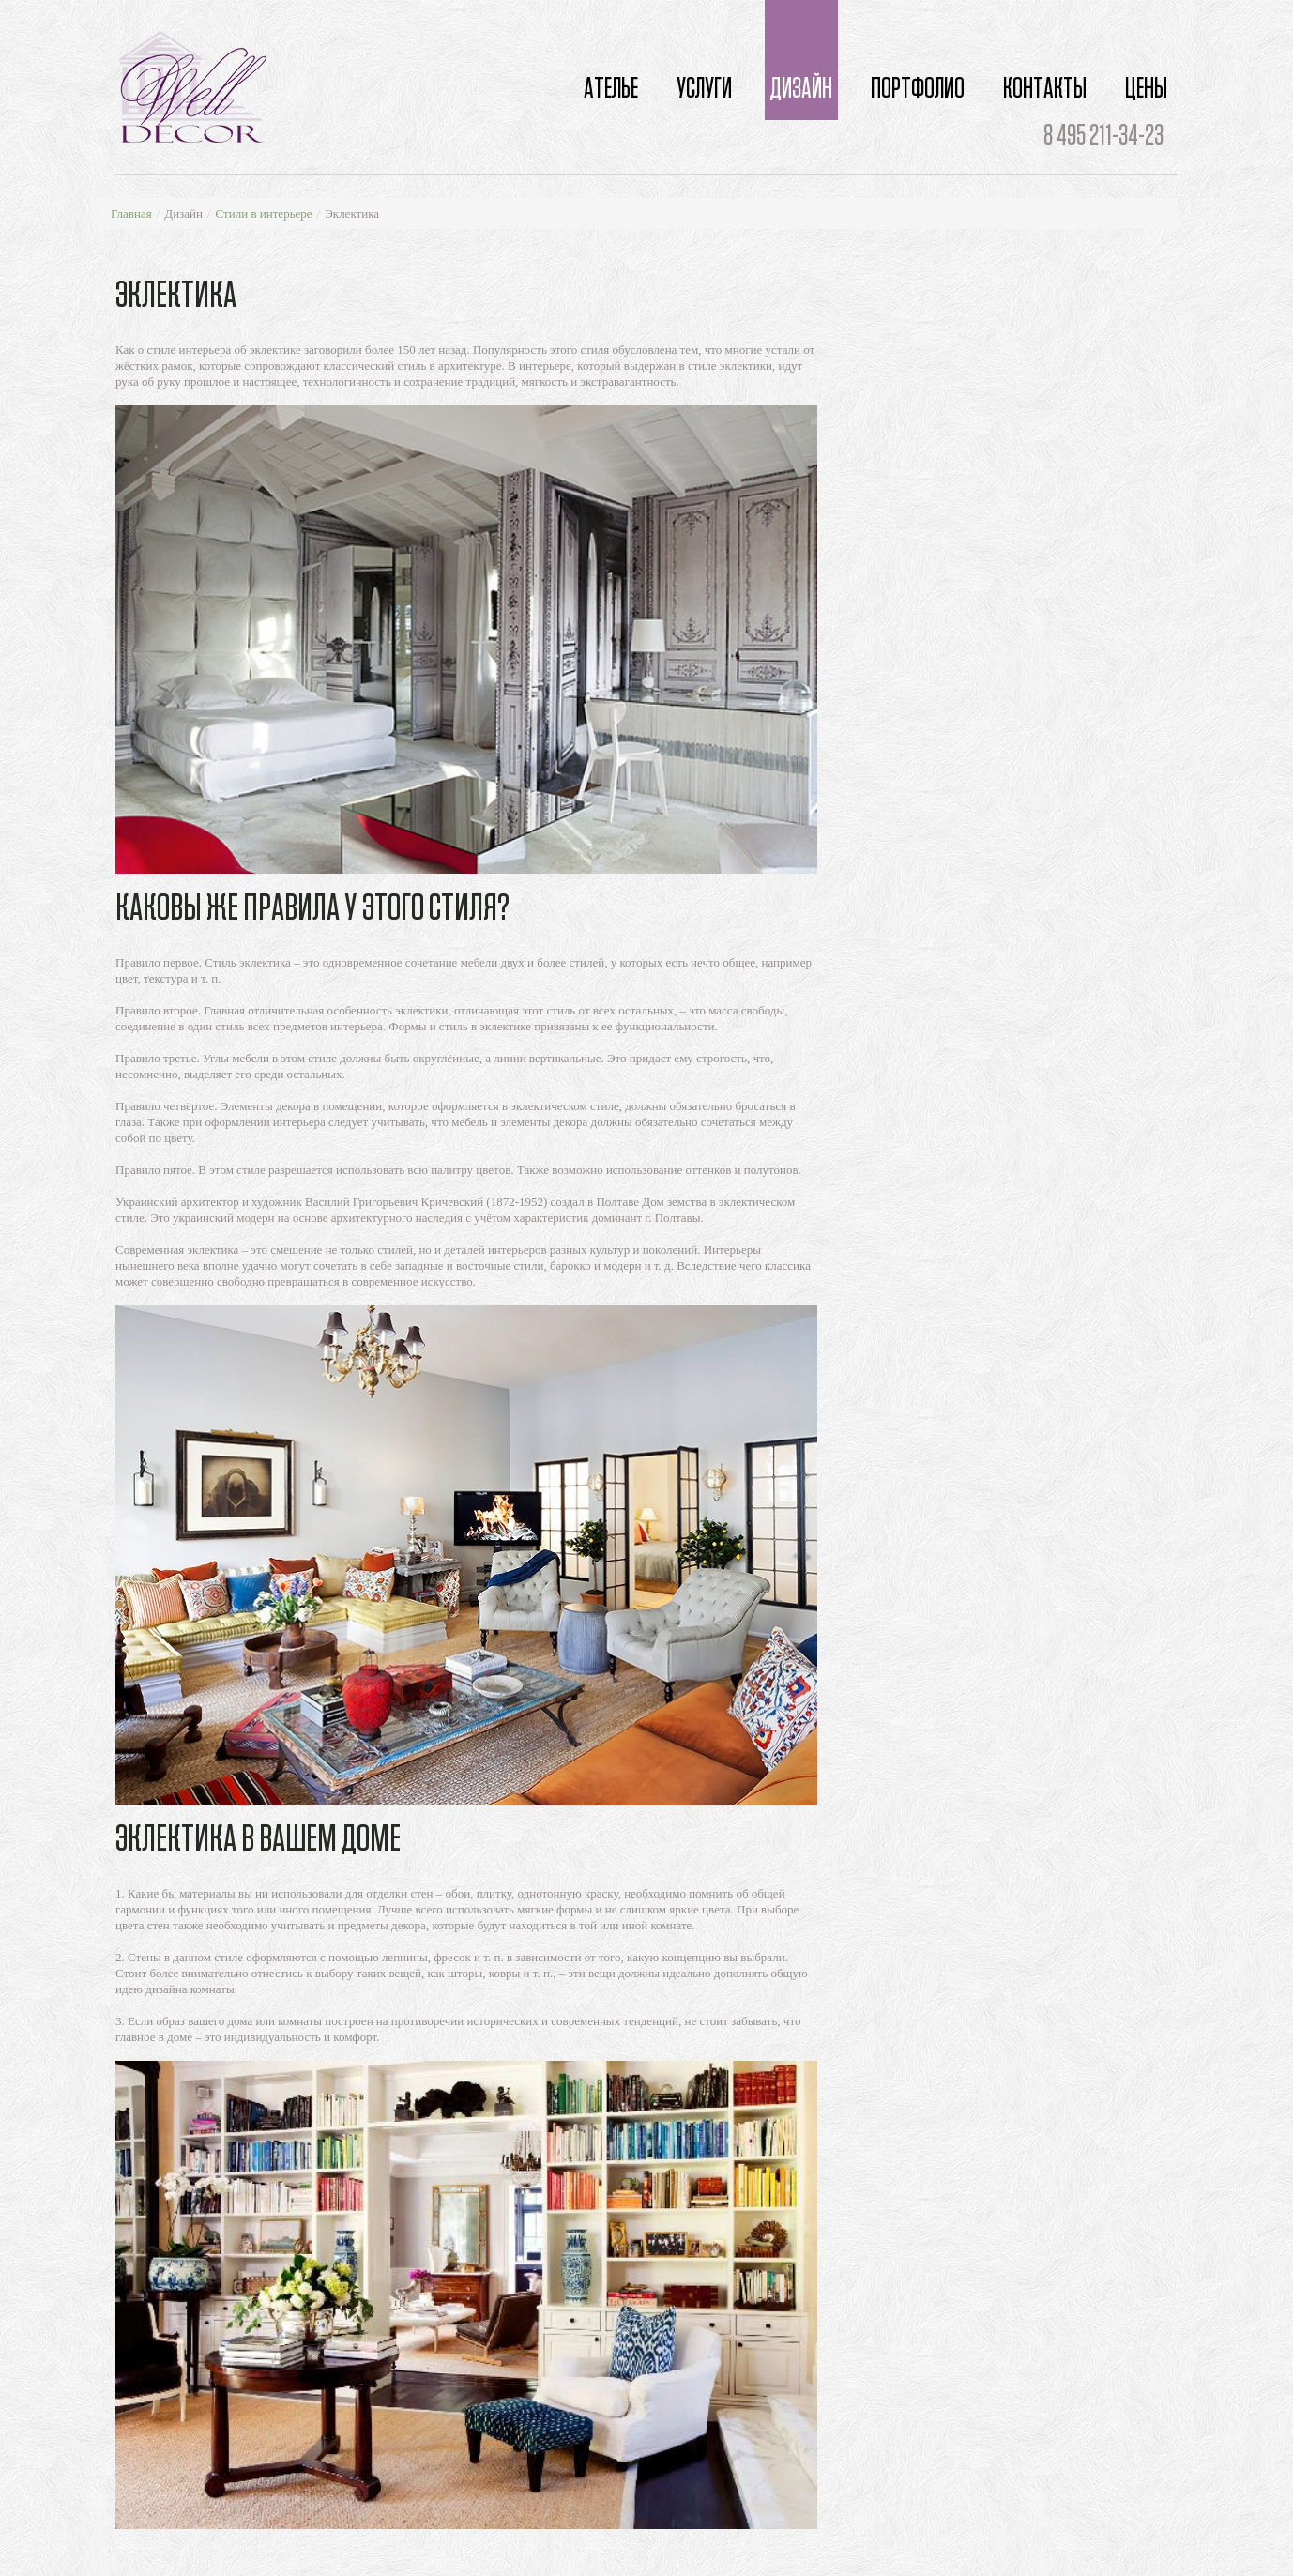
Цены (1146, 89)
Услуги (704, 89)
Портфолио (918, 89)
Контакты (1045, 89)
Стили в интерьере (264, 213)
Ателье (611, 89)
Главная (131, 213)
